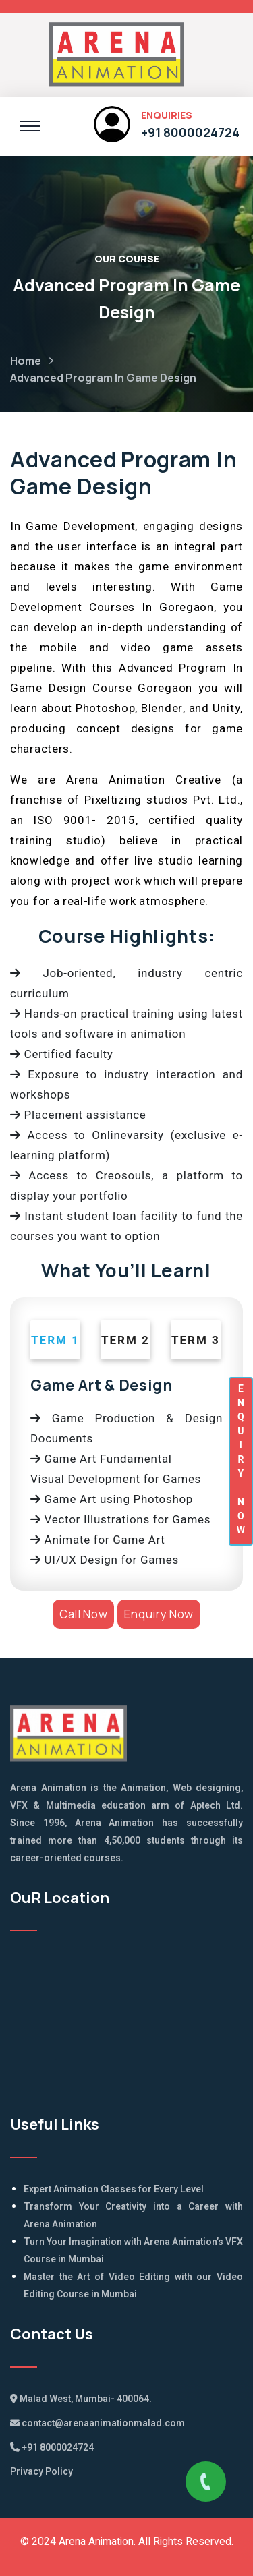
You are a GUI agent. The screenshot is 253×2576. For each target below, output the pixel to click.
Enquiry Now (159, 1614)
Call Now (83, 1614)
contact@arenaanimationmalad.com (97, 2423)
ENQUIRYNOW (241, 1459)
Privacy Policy (41, 2472)
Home (25, 360)
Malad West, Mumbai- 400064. (81, 2399)
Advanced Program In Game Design (103, 377)
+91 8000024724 (190, 132)
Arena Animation (96, 2542)
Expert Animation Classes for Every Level (114, 2189)
